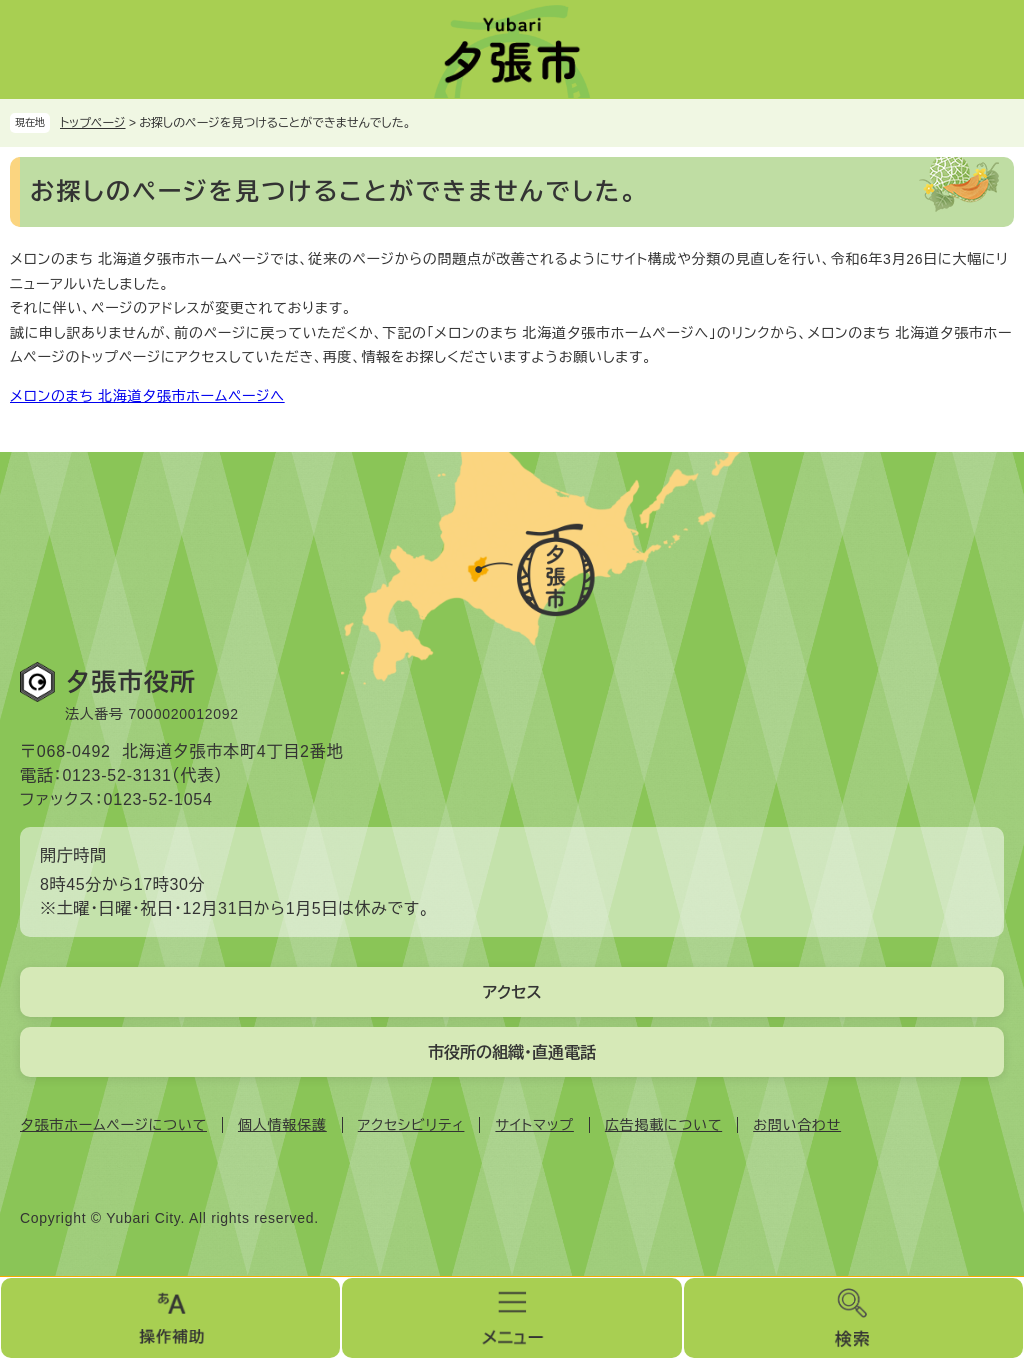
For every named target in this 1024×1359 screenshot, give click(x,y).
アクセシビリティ (411, 1125)
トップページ (93, 123)
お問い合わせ (797, 1125)
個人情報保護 (282, 1125)
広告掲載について (663, 1125)
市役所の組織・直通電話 (512, 1052)
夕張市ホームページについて (113, 1125)
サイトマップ (534, 1125)
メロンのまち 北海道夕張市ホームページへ (147, 396)
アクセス (511, 992)
